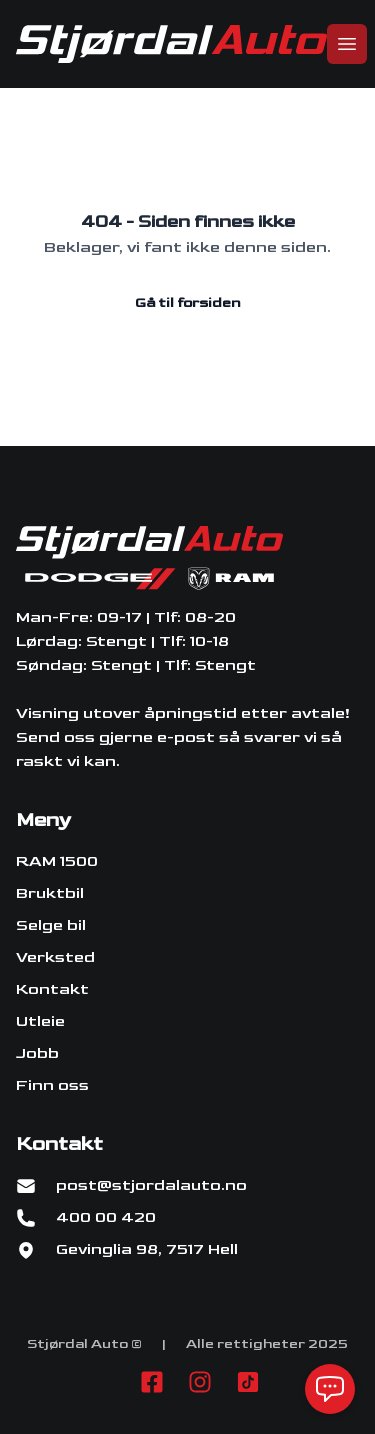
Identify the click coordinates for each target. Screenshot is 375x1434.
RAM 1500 (57, 861)
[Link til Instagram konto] (200, 1382)
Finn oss (52, 1085)
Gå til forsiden (187, 302)
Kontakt (52, 989)
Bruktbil (50, 893)
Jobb (37, 1053)
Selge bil (51, 925)
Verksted (55, 957)
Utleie (40, 1021)
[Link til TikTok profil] (248, 1382)
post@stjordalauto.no (151, 1185)
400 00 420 (106, 1217)
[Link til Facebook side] (152, 1382)
